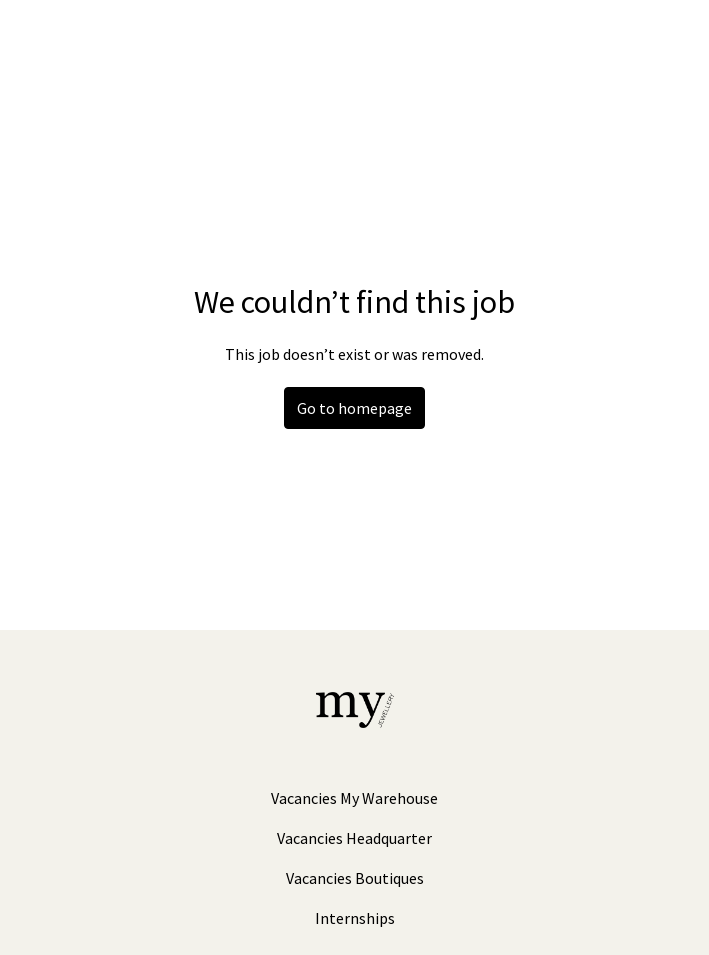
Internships (355, 918)
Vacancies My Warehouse (354, 798)
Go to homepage (354, 408)
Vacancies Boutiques (355, 878)
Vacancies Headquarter (354, 838)
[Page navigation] (664, 40)
